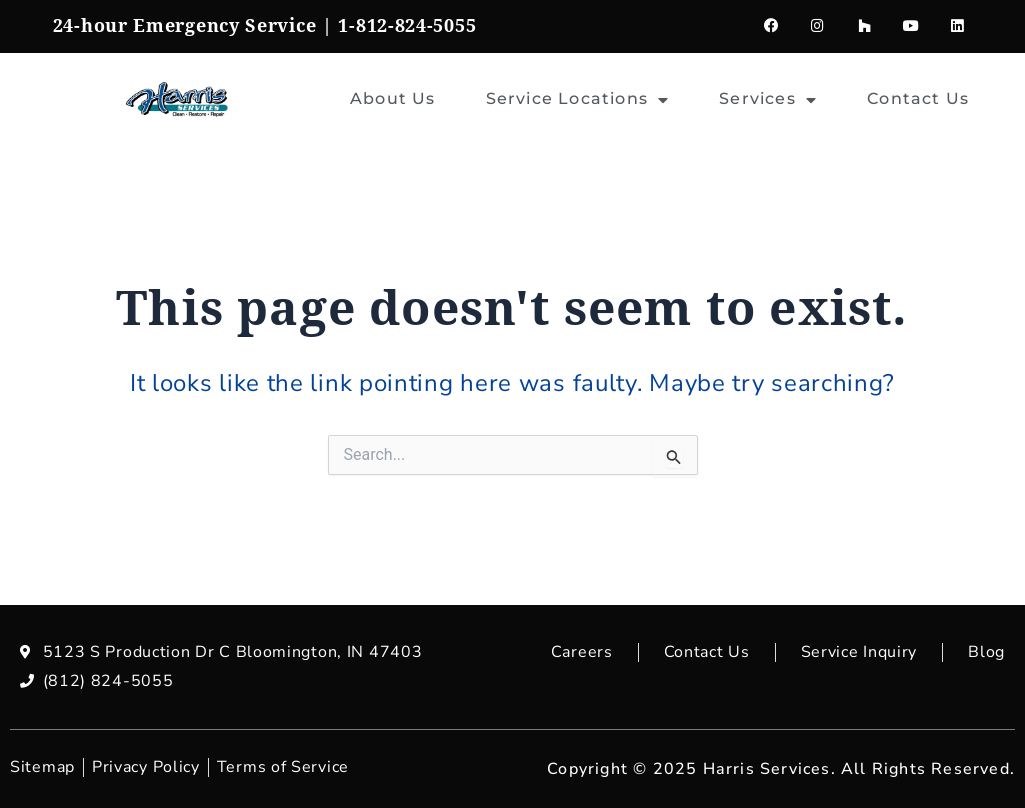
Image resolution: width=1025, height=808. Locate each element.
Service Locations (578, 100)
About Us (393, 98)
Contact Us (918, 98)
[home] (177, 99)
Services (768, 100)
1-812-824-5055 (407, 26)
